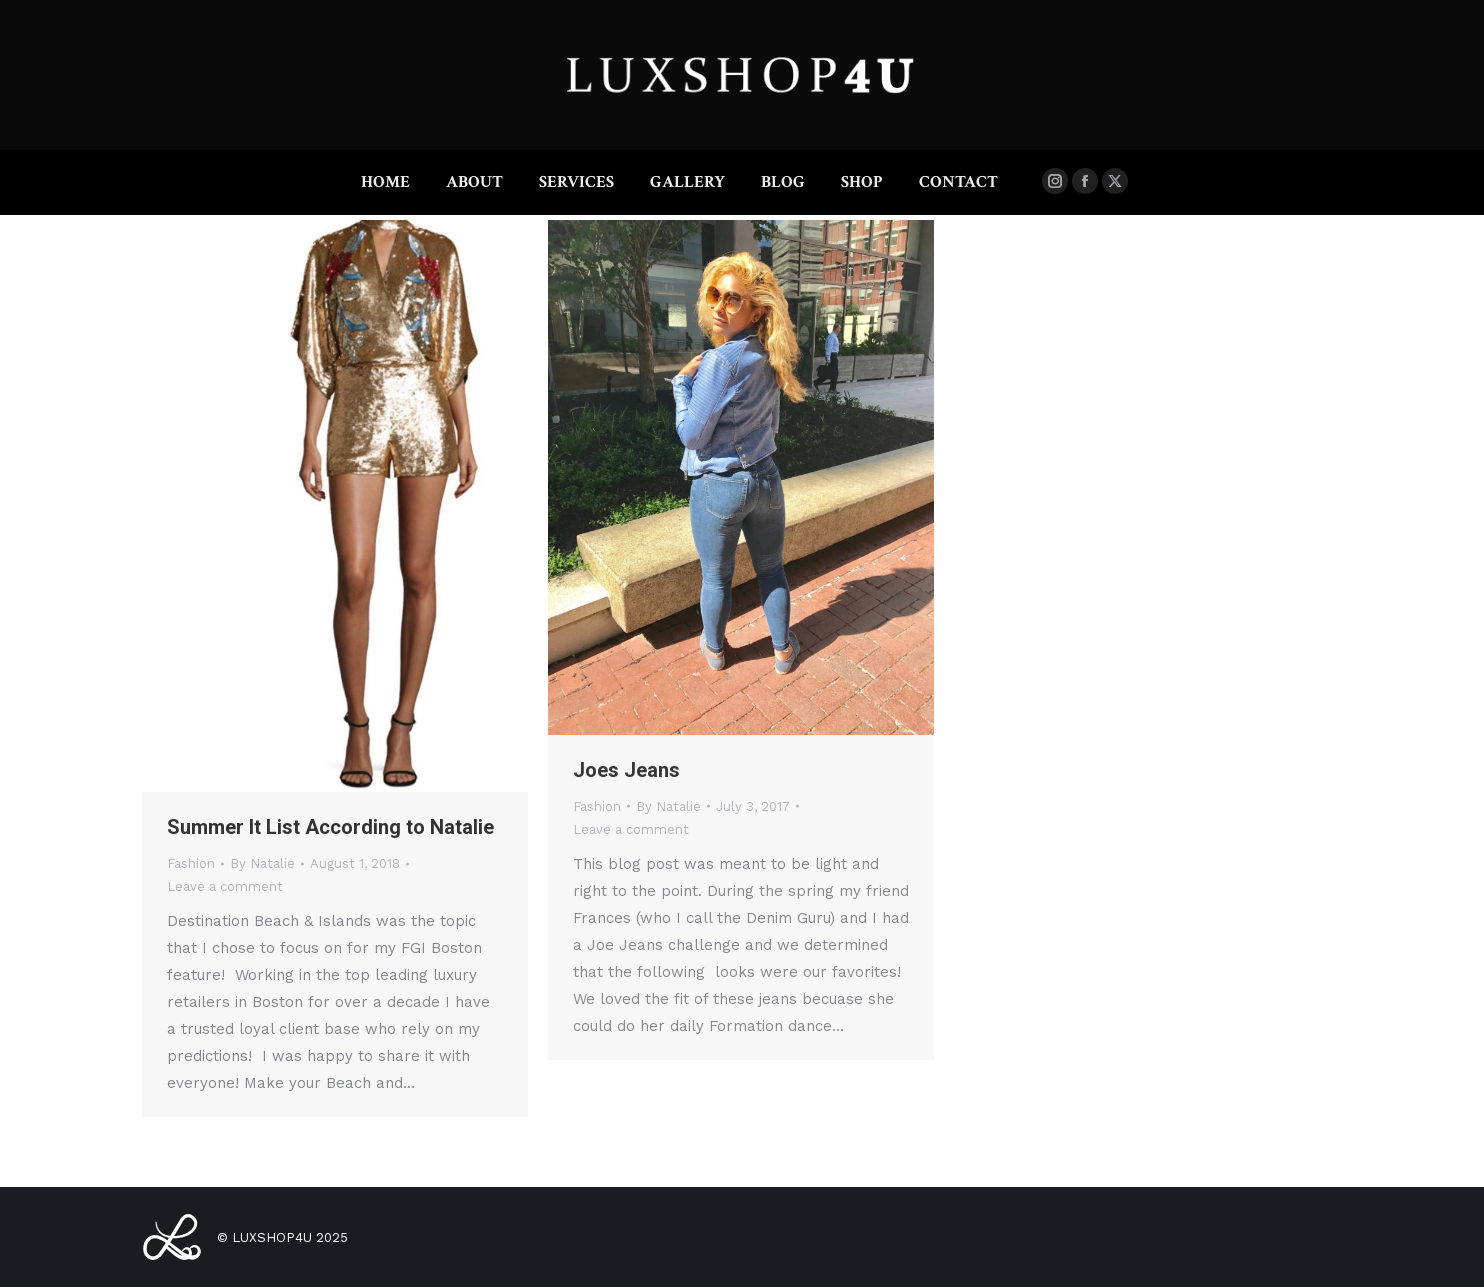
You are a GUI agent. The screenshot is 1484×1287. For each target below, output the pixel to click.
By (262, 863)
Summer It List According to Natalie (330, 827)
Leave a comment (225, 886)
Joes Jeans (626, 770)
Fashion (191, 863)
